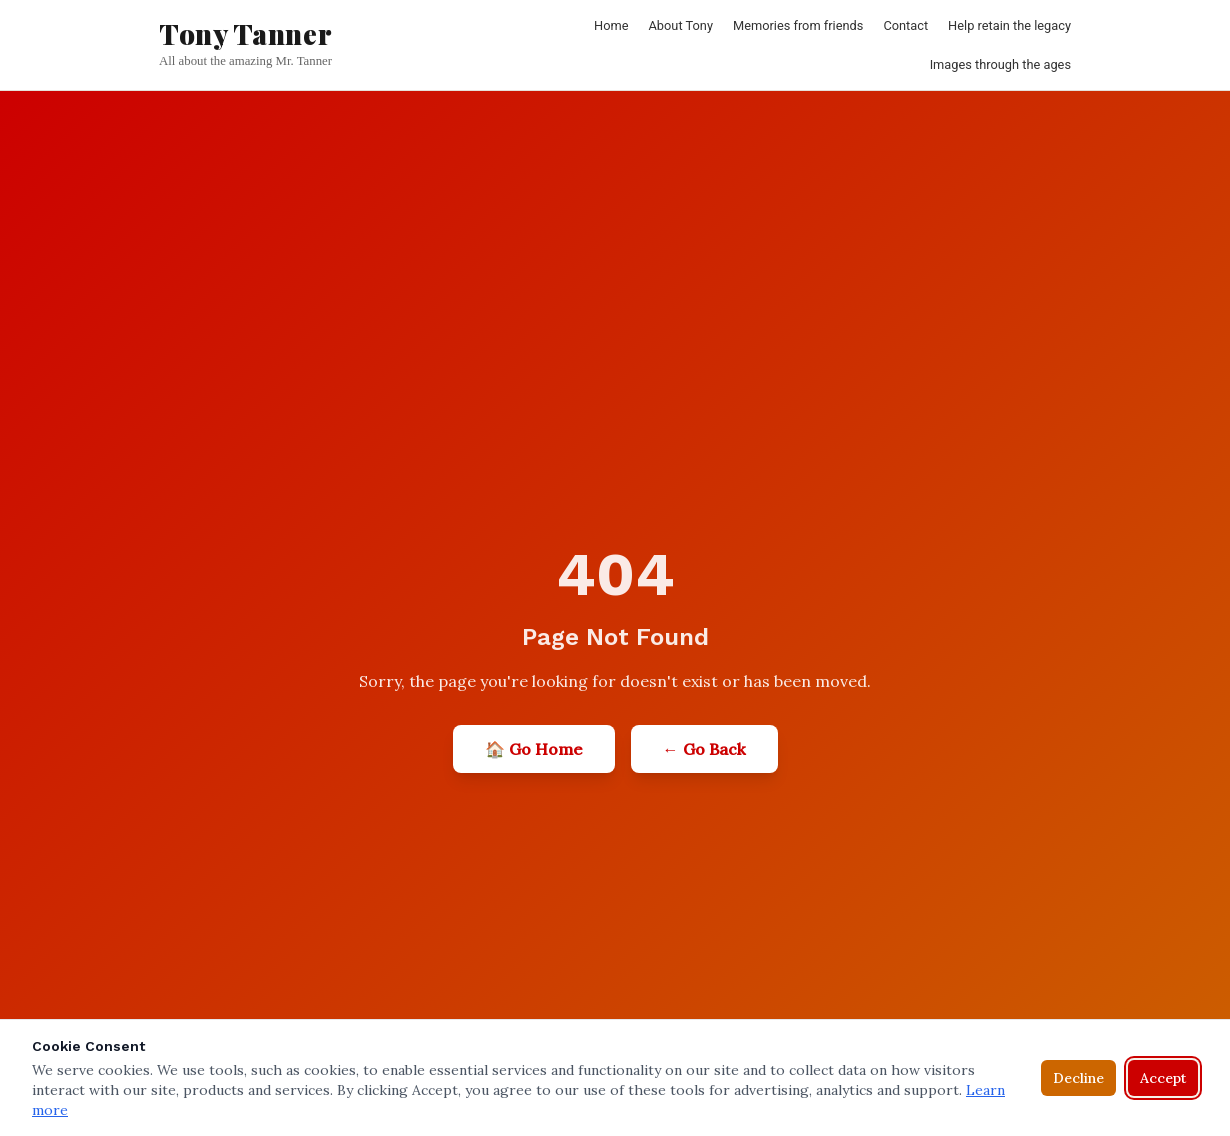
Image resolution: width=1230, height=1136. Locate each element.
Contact (905, 25)
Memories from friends (798, 25)
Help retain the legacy (1009, 25)
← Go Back (704, 749)
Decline (1078, 1078)
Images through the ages (1000, 64)
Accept (1163, 1078)
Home (611, 25)
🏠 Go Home (534, 749)
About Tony (681, 25)
